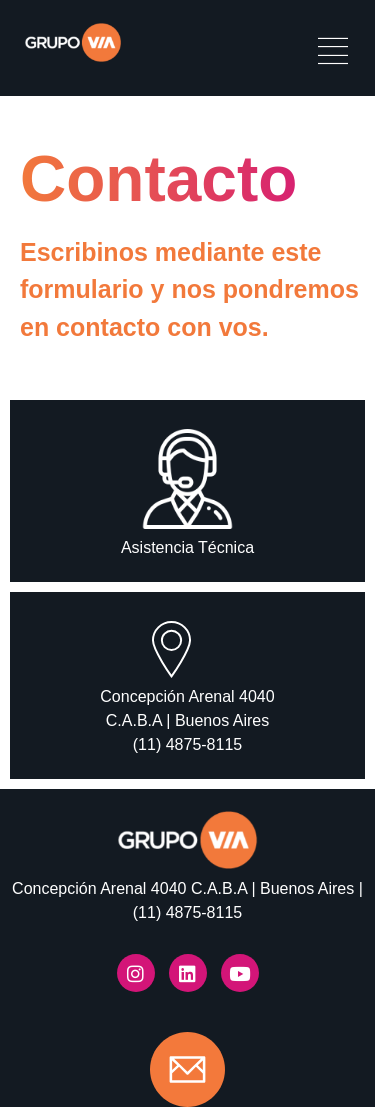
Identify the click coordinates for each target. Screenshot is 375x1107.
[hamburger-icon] (332, 53)
